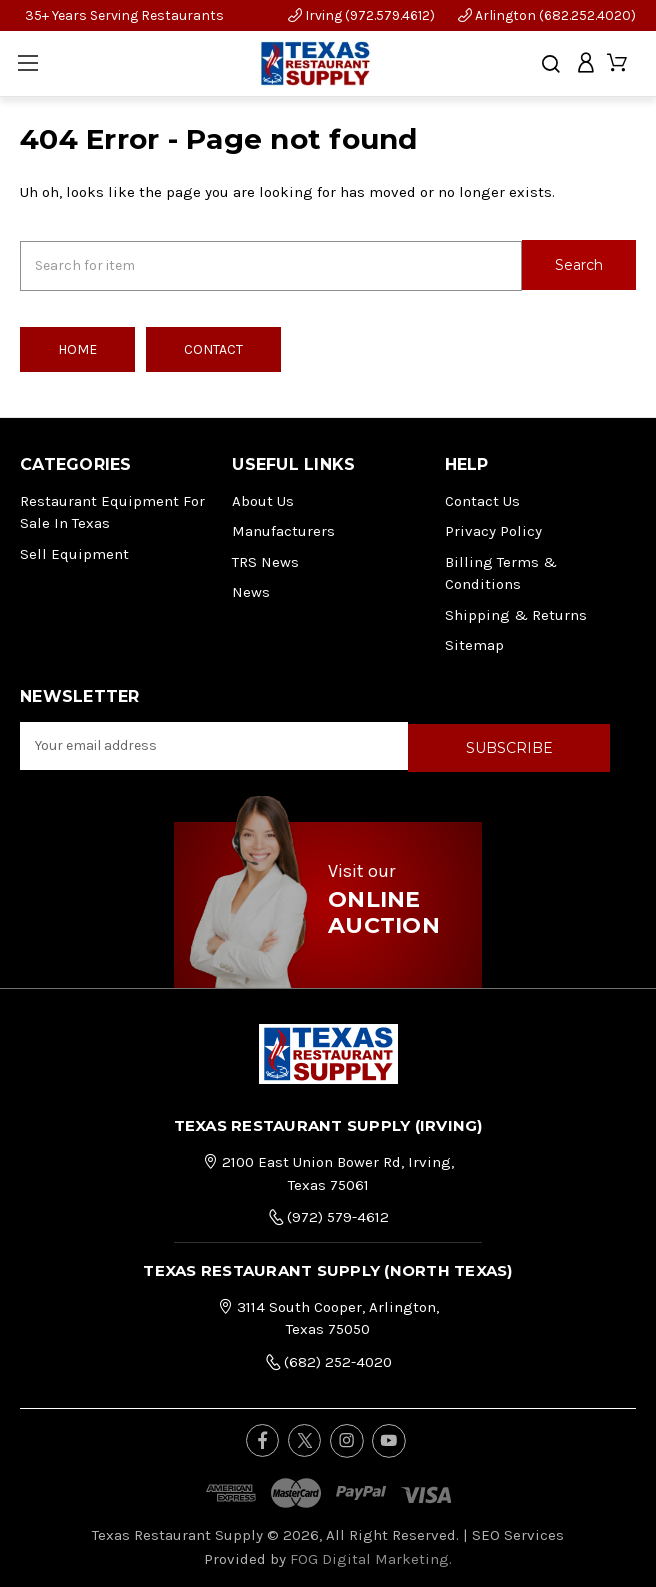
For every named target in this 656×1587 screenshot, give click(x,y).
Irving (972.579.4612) (361, 15)
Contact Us (482, 499)
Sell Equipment (74, 552)
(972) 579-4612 (328, 1213)
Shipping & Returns (516, 613)
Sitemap (474, 643)
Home (77, 347)
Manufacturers (283, 529)
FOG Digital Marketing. (371, 1555)
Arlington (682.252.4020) (547, 15)
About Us (263, 499)
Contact (213, 347)
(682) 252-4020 (328, 1357)
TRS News (265, 560)
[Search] (551, 64)
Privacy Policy (493, 529)
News (251, 590)
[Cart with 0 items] (618, 63)
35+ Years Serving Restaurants (124, 15)
